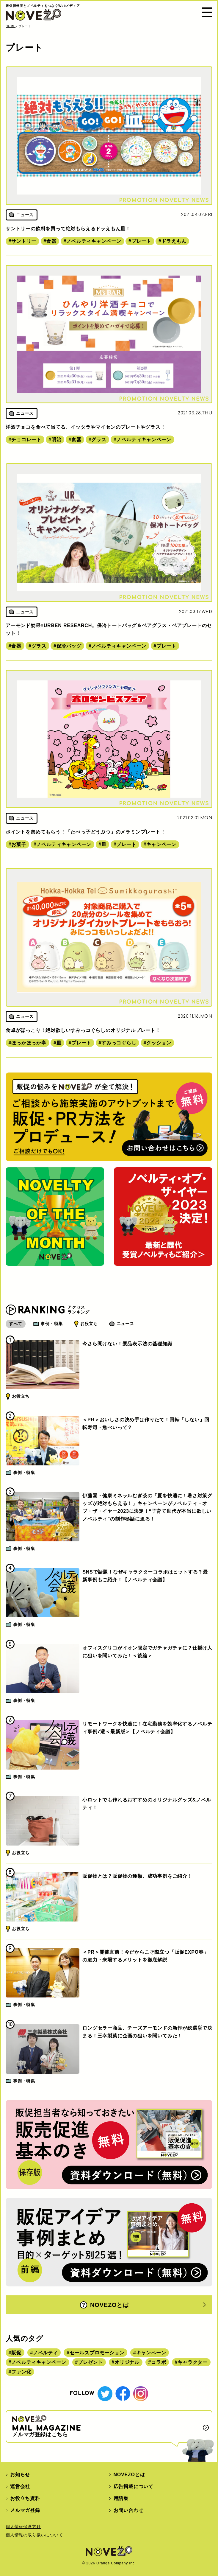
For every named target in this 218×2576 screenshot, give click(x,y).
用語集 (121, 2498)
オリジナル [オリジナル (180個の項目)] (127, 2362)
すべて (15, 1323)
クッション (158, 1042)
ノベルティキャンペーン (93, 241)
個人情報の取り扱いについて (34, 2535)
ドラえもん (173, 241)
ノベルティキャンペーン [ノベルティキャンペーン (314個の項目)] (38, 2362)
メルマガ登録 (25, 2510)
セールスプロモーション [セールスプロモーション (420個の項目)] (97, 2352)
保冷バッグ (69, 646)
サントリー (23, 241)
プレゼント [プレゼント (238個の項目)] (90, 2362)
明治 (56, 439)
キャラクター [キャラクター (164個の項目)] (193, 2362)
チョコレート (26, 439)
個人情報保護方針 (23, 2526)
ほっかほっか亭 (28, 1042)
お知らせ (20, 2474)
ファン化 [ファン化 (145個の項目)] (21, 2371)
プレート (141, 241)
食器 (51, 241)
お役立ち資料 (25, 2498)
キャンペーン (161, 844)
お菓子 (18, 844)
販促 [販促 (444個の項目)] (16, 2352)
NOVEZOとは (104, 2304)
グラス (98, 439)
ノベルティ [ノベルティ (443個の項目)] (45, 2352)
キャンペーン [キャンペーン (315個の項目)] (151, 2352)
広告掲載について (133, 2486)
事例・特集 (52, 1323)
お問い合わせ (129, 2510)
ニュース (125, 1323)
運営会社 (20, 2486)
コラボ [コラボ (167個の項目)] (158, 2362)
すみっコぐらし (119, 1042)
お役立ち (89, 1323)
